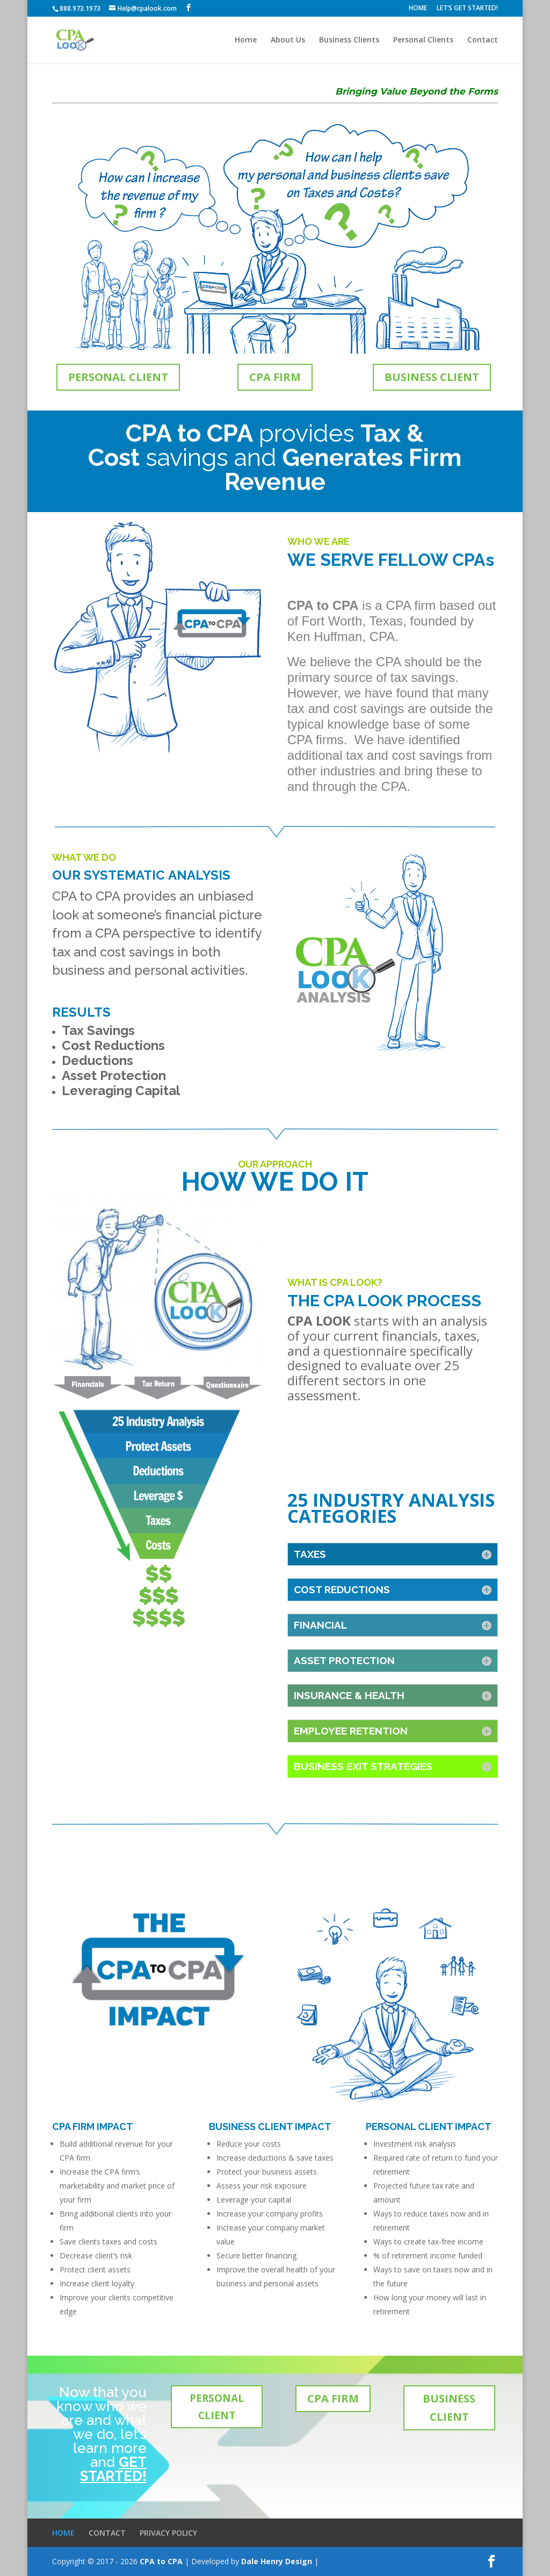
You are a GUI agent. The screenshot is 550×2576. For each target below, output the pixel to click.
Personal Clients (423, 40)
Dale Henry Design (276, 2561)
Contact (482, 40)
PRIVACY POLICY (168, 2533)
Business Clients (349, 40)
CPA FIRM (275, 377)
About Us (288, 40)
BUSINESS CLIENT (432, 377)
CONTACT (107, 2533)
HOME (418, 8)
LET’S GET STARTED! (467, 8)
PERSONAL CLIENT (118, 377)
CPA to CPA (161, 2561)
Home (246, 40)
